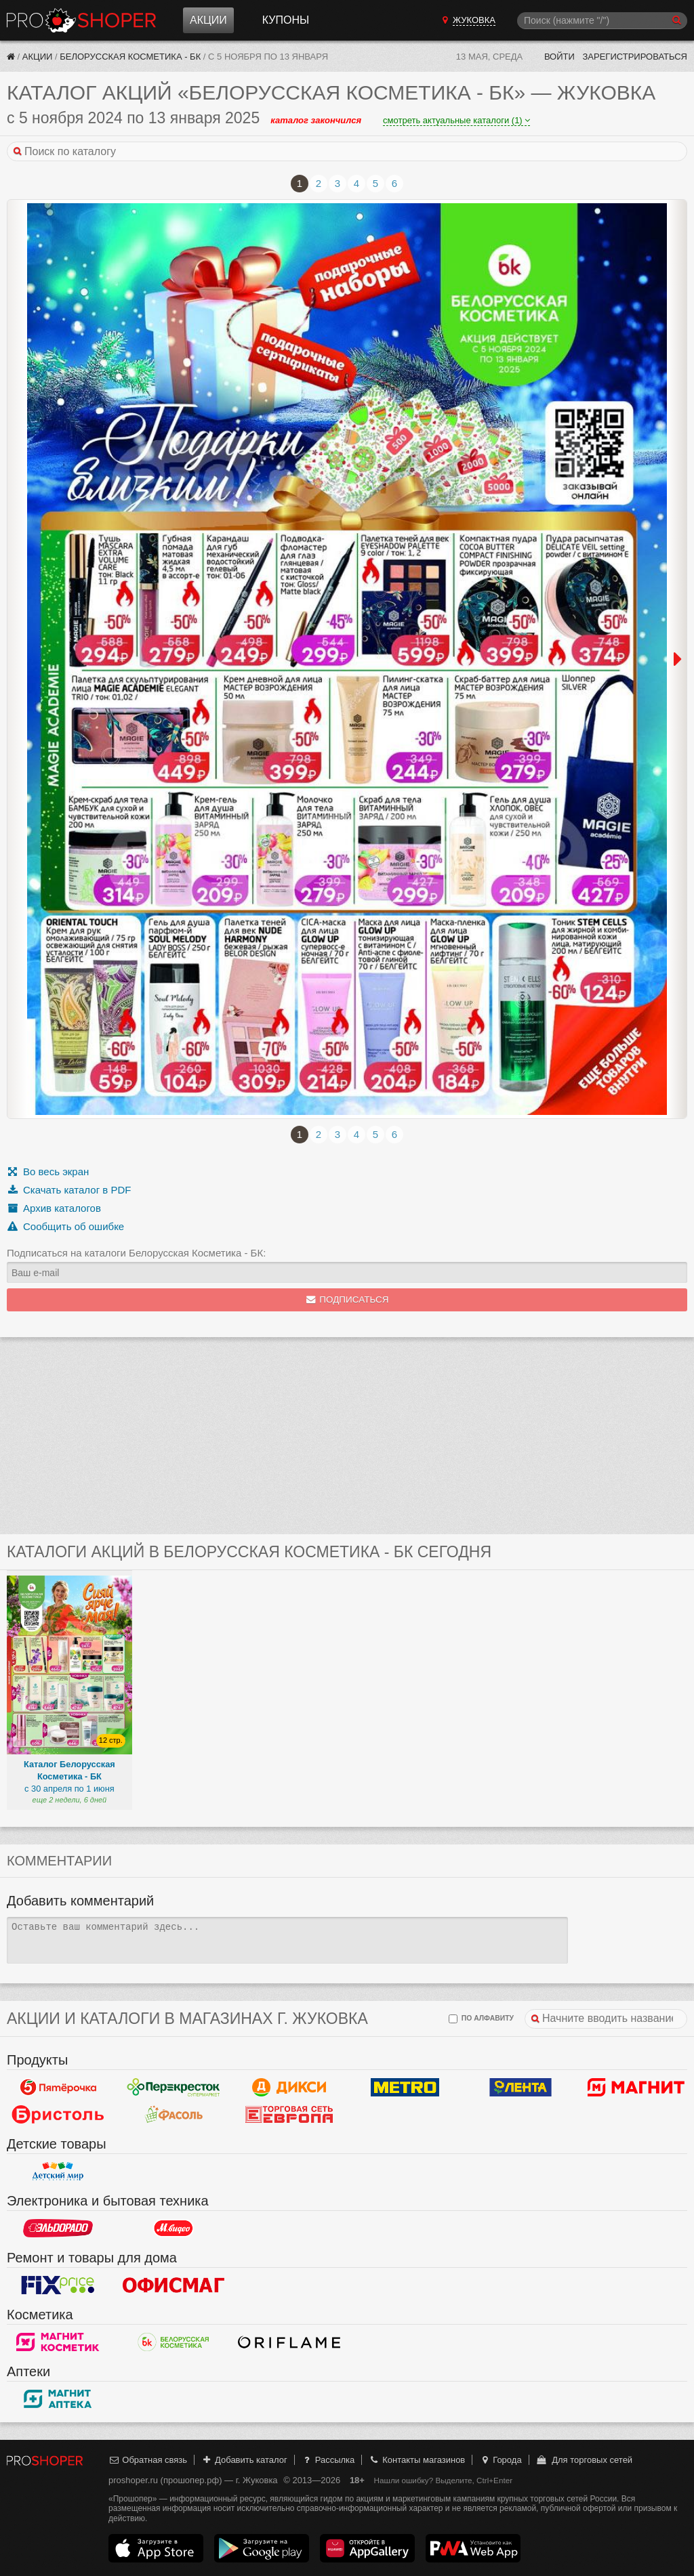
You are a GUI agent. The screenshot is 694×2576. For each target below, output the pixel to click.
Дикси (289, 2086)
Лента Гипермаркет (521, 2086)
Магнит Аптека (58, 2398)
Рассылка (327, 2460)
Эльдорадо (58, 2227)
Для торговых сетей (583, 2460)
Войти (559, 56)
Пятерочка (58, 2086)
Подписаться (347, 1299)
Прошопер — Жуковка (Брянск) (81, 20)
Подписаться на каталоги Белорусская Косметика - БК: (136, 1253)
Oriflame (289, 2341)
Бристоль (58, 2114)
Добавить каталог (244, 2460)
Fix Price (58, 2284)
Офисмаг (174, 2284)
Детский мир (58, 2170)
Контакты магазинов (417, 2460)
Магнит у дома (636, 2086)
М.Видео (174, 2227)
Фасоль (174, 2114)
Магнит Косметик (58, 2341)
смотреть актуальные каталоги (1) (456, 120)
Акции (208, 20)
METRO (405, 2086)
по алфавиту (481, 2018)
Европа (289, 2114)
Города (500, 2460)
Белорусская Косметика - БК (130, 56)
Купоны (285, 20)
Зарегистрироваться (634, 56)
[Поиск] (602, 20)
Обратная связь (147, 2460)
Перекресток (174, 2086)
